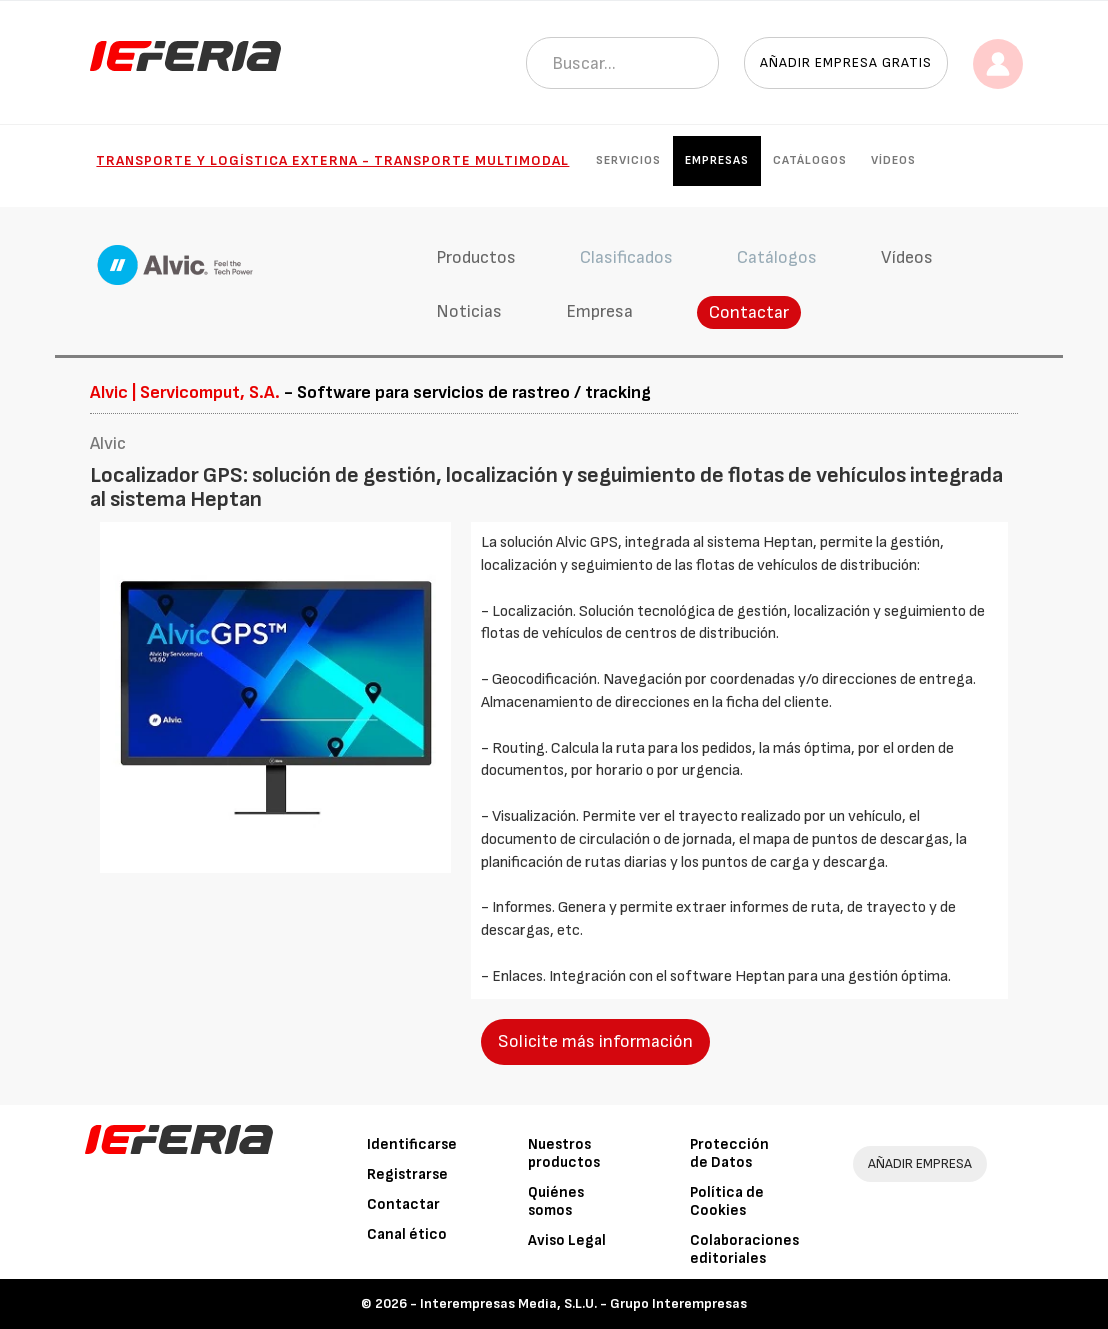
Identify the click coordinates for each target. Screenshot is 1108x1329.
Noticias (469, 311)
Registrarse (407, 1174)
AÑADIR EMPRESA (920, 1163)
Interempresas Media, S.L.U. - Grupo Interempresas (583, 1303)
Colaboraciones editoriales (744, 1249)
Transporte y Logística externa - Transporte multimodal (332, 160)
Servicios (628, 160)
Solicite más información (595, 1041)
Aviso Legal (567, 1240)
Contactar (749, 312)
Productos (476, 257)
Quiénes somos (556, 1201)
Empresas (717, 160)
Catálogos (810, 160)
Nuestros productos (564, 1153)
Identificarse (412, 1144)
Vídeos (893, 160)
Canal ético (407, 1234)
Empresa (599, 311)
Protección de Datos (729, 1153)
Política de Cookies (727, 1201)
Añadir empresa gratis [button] (846, 62)
